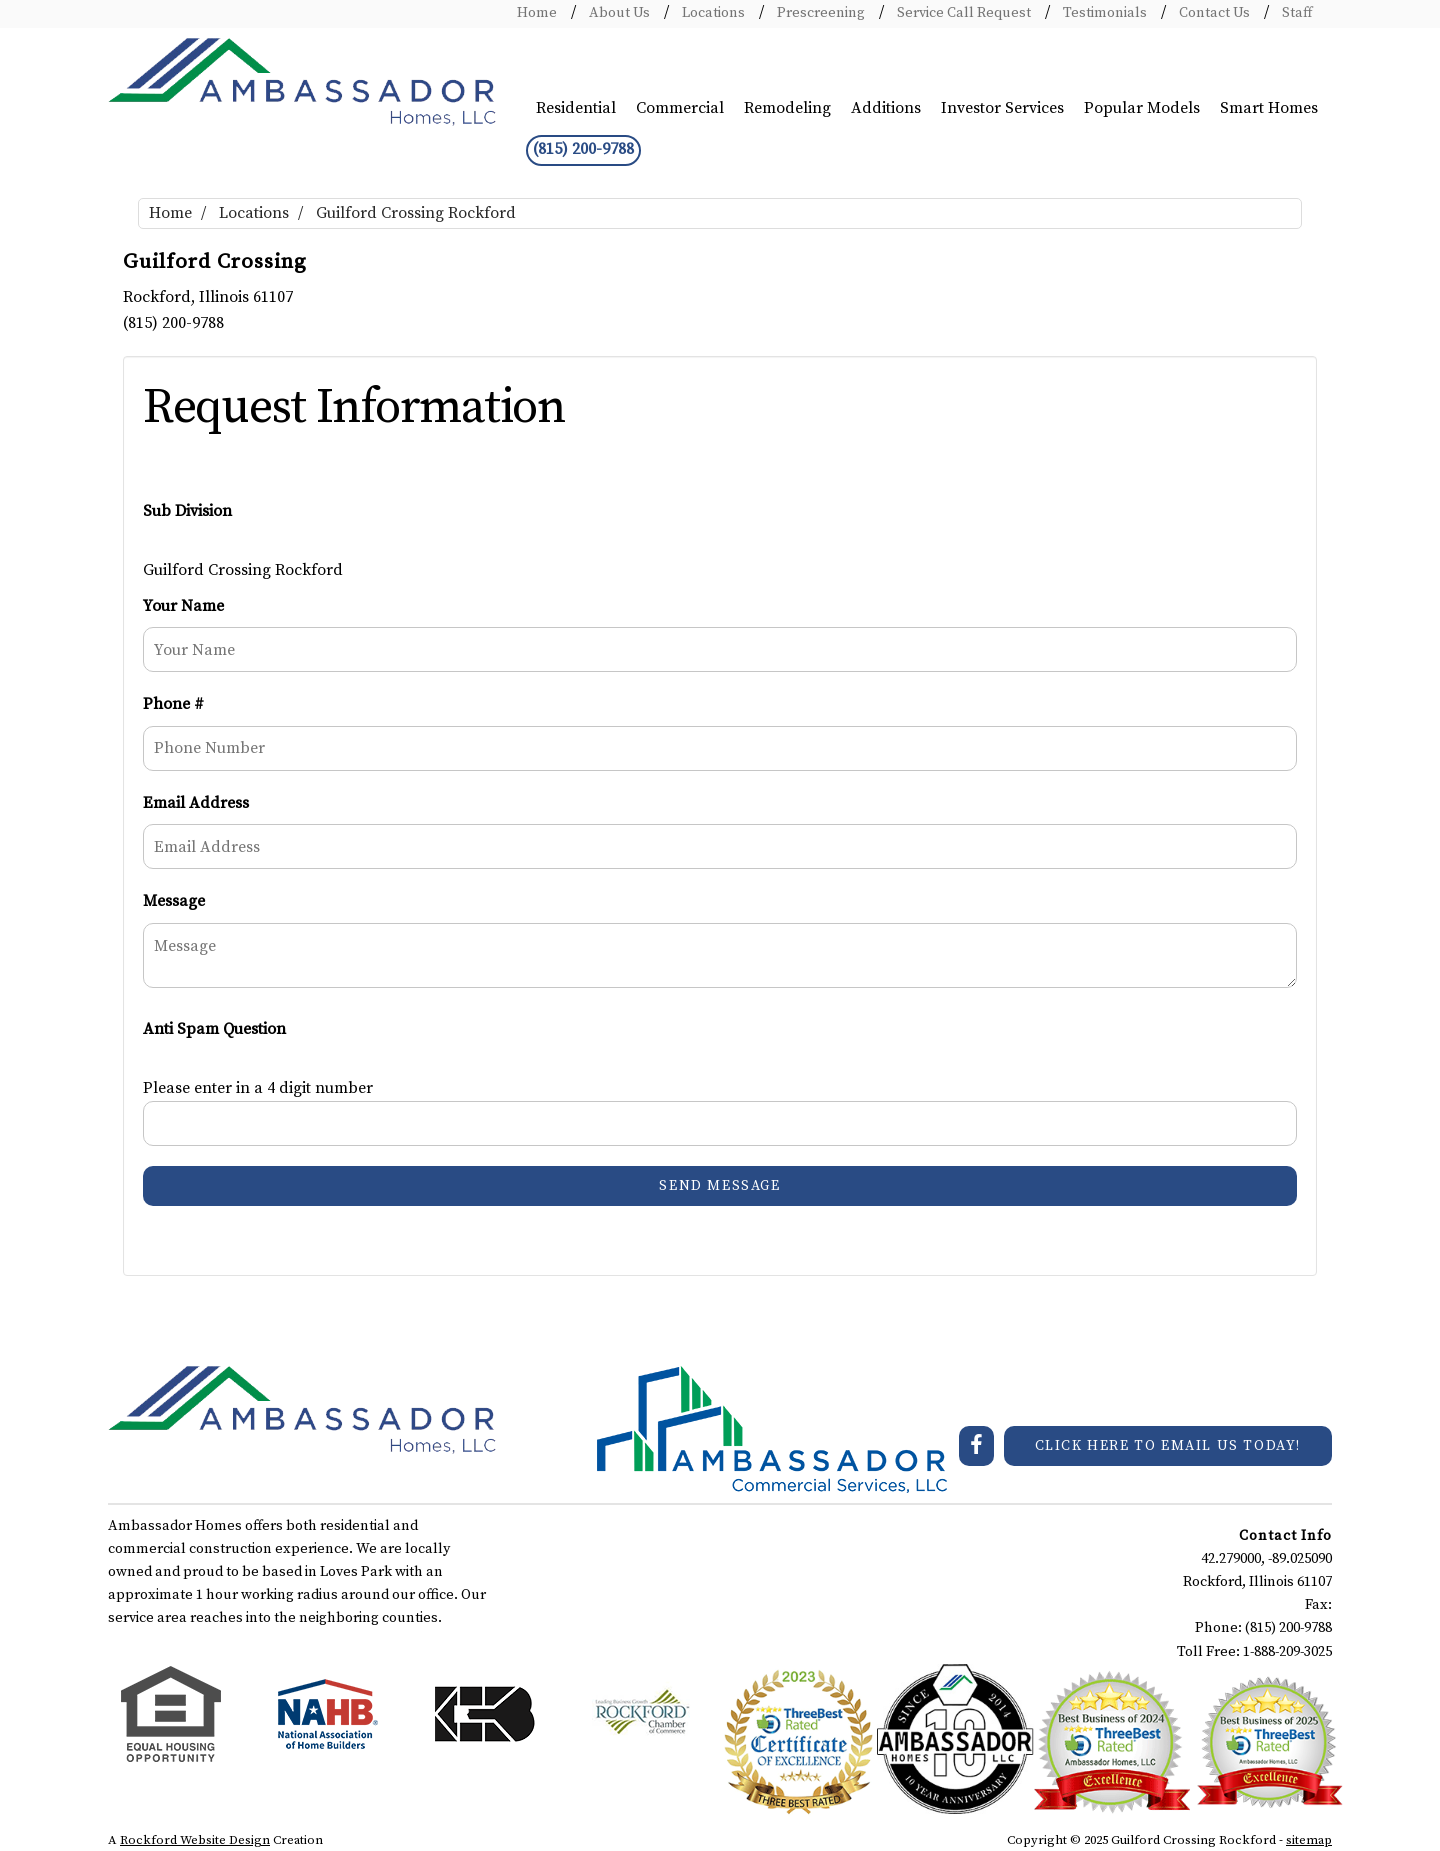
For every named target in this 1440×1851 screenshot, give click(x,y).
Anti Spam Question (214, 1029)
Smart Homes (1269, 108)
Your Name (183, 606)
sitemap (1309, 1840)
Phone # (173, 704)
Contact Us (1213, 13)
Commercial (680, 108)
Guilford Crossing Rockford (416, 213)
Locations (712, 13)
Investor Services (1002, 108)
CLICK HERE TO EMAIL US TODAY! (1168, 1446)
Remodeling (787, 108)
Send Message (719, 1186)
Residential (576, 108)
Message (174, 901)
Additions (886, 108)
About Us (618, 13)
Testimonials (1103, 13)
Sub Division (187, 511)
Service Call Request (962, 13)
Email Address (196, 803)
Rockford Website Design (195, 1840)
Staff (1295, 13)
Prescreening (819, 13)
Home (537, 13)
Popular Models (1142, 108)
